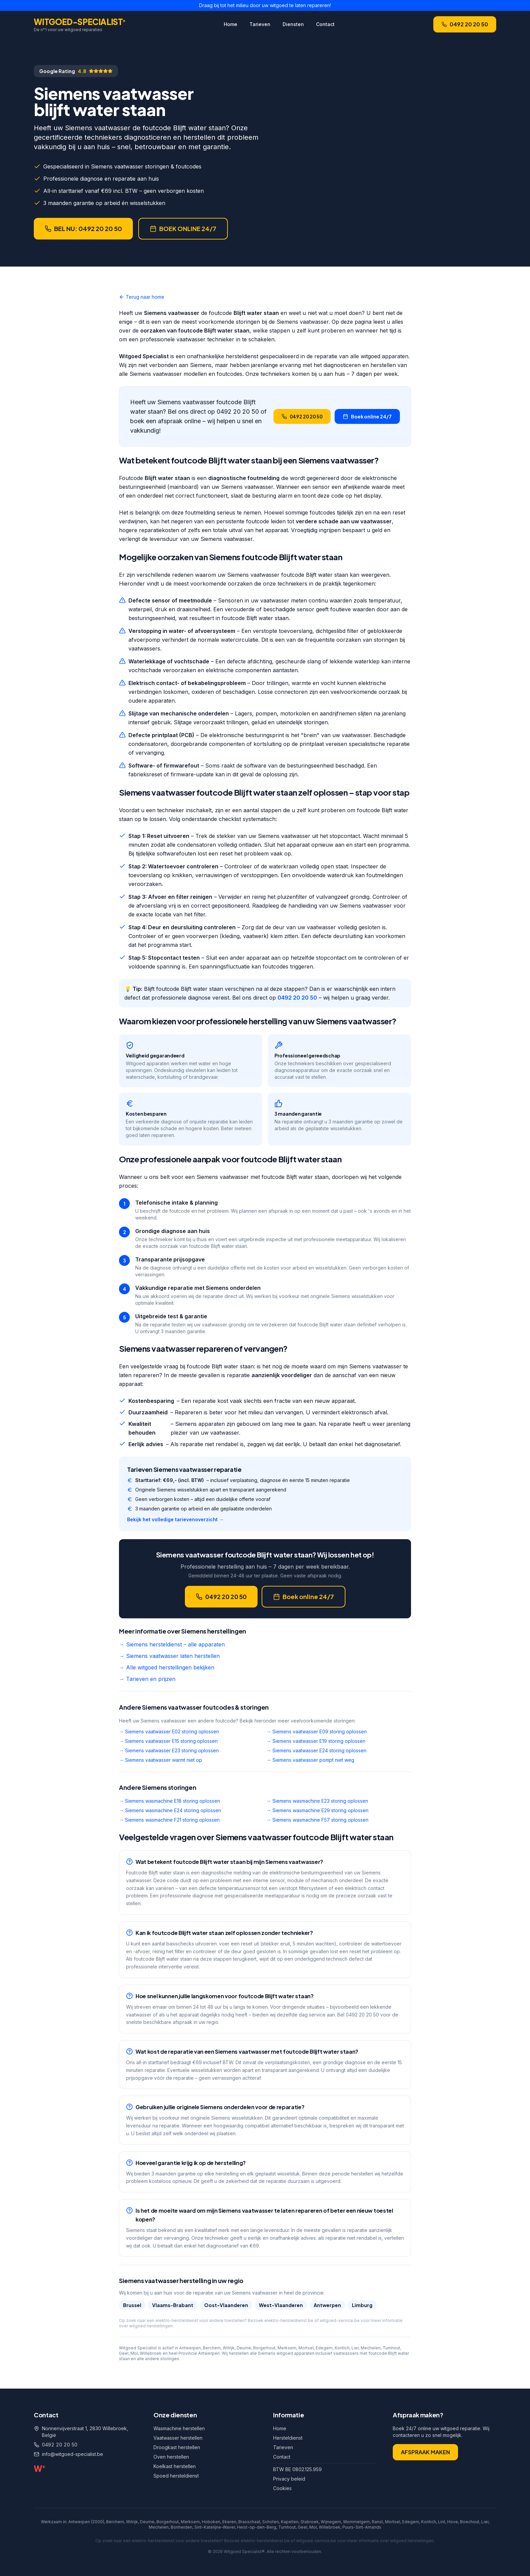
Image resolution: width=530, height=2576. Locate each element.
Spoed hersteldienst (176, 2476)
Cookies (282, 2488)
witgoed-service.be (340, 2320)
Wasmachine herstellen (179, 2428)
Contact (325, 24)
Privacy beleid (289, 2479)
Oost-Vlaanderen (226, 2305)
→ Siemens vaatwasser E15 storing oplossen (168, 1741)
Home (230, 24)
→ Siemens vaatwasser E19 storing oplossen (315, 1741)
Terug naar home (141, 297)
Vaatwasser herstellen (177, 2438)
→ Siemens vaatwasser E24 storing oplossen (316, 1750)
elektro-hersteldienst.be (288, 2320)
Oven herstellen (171, 2457)
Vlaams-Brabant (172, 2305)
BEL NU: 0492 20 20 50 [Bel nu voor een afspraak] (83, 228)
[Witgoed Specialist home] (79, 24)
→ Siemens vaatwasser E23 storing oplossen (169, 1750)
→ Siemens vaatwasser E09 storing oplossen (316, 1731)
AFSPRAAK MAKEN (425, 2452)
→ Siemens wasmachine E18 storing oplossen (169, 1801)
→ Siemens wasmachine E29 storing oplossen (317, 1810)
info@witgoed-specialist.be (72, 2454)
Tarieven (259, 24)
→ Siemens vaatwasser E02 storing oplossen (169, 1731)
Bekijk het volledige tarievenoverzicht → (175, 1519)
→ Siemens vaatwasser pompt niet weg (310, 1760)
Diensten (293, 24)
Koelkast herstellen (174, 2466)
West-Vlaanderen (281, 2305)
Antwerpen (327, 2305)
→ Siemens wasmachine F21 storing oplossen (169, 1820)
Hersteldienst (288, 2438)
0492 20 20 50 (297, 997)
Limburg (362, 2305)
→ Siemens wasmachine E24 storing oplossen (170, 1810)
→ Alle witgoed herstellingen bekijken (166, 1667)
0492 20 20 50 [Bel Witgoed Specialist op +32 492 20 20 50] (464, 24)
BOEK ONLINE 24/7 (183, 228)
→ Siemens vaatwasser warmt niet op (160, 1760)
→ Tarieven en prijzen (147, 1678)
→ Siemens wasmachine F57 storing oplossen (317, 1820)
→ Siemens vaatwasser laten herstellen (169, 1655)
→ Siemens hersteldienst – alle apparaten (172, 1644)
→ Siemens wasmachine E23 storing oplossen (317, 1801)
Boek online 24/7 (367, 416)
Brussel (132, 2305)
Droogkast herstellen (176, 2447)
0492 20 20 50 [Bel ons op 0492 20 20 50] (59, 2444)
